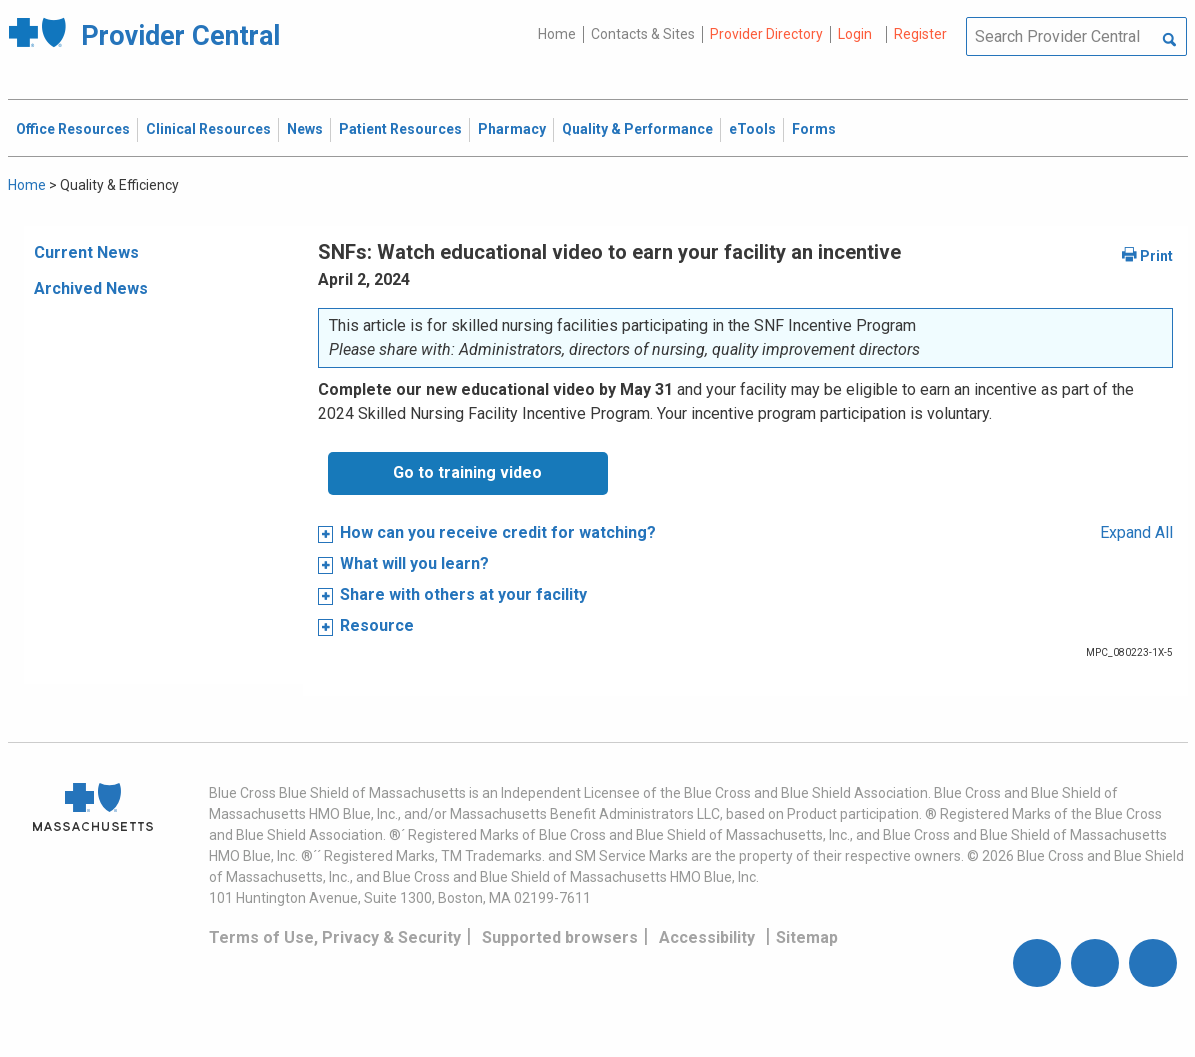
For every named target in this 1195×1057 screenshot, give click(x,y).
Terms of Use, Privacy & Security (335, 937)
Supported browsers (560, 937)
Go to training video (467, 472)
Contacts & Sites (643, 34)
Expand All (1136, 532)
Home (557, 34)
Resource (377, 625)
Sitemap (807, 937)
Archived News (91, 288)
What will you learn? (414, 563)
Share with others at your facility (463, 594)
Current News (86, 252)
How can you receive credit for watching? (498, 532)
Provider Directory (766, 34)
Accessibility (707, 937)
